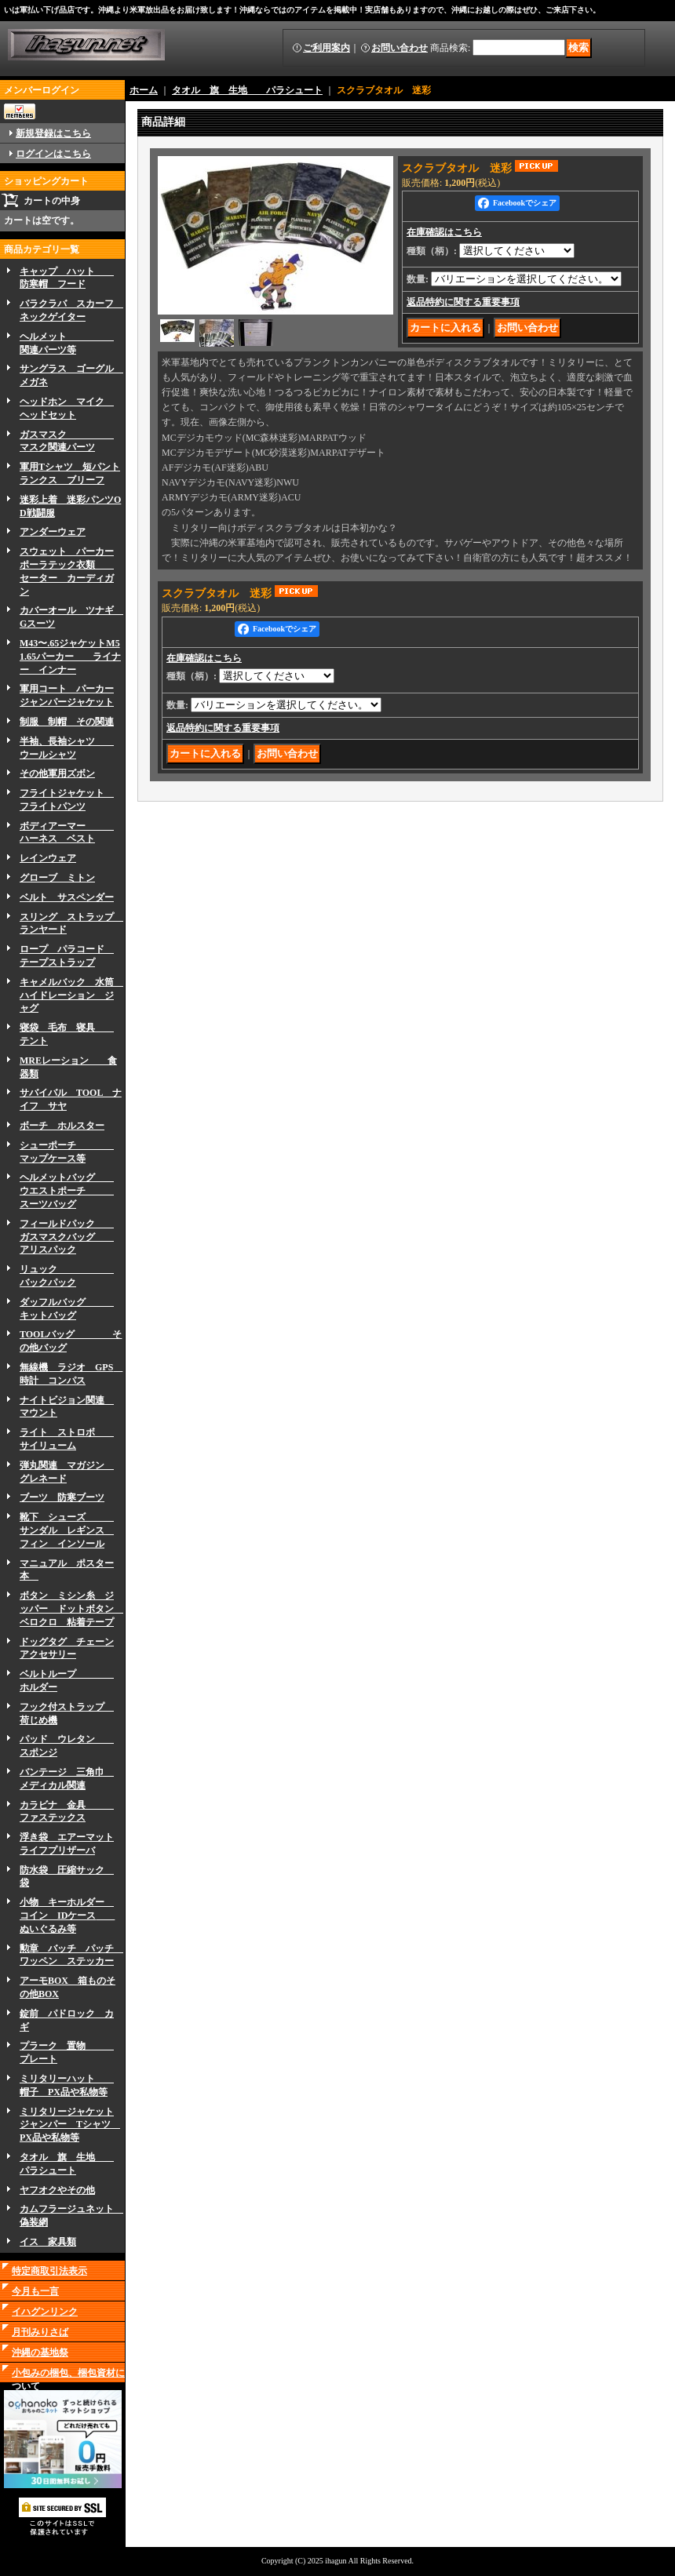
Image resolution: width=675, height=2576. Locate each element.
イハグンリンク (45, 2311)
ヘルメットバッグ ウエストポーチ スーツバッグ (67, 1191)
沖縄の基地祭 (40, 2352)
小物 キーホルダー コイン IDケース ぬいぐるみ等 (67, 1915)
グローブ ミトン (57, 877)
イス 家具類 (48, 2241)
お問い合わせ (399, 47)
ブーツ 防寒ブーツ (62, 1497)
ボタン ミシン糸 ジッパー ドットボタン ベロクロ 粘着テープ (71, 1609)
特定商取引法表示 (49, 2270)
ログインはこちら (53, 153)
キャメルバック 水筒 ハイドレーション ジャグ (71, 995)
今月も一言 (35, 2291)
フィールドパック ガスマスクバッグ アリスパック (67, 1237)
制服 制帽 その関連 (67, 721)
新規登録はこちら (53, 133)
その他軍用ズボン (57, 773)
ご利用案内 (326, 47)
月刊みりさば (40, 2332)
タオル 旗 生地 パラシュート (247, 90)
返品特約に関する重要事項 (463, 302)
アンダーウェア (53, 531)
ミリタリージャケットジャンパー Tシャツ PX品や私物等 (70, 2125)
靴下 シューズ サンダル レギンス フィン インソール (67, 1530)
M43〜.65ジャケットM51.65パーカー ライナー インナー (70, 656)
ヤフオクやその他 (57, 2190)
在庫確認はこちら (444, 232)
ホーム (144, 90)
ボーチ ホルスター (62, 1125)
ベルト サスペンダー (67, 897)
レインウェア (48, 858)
